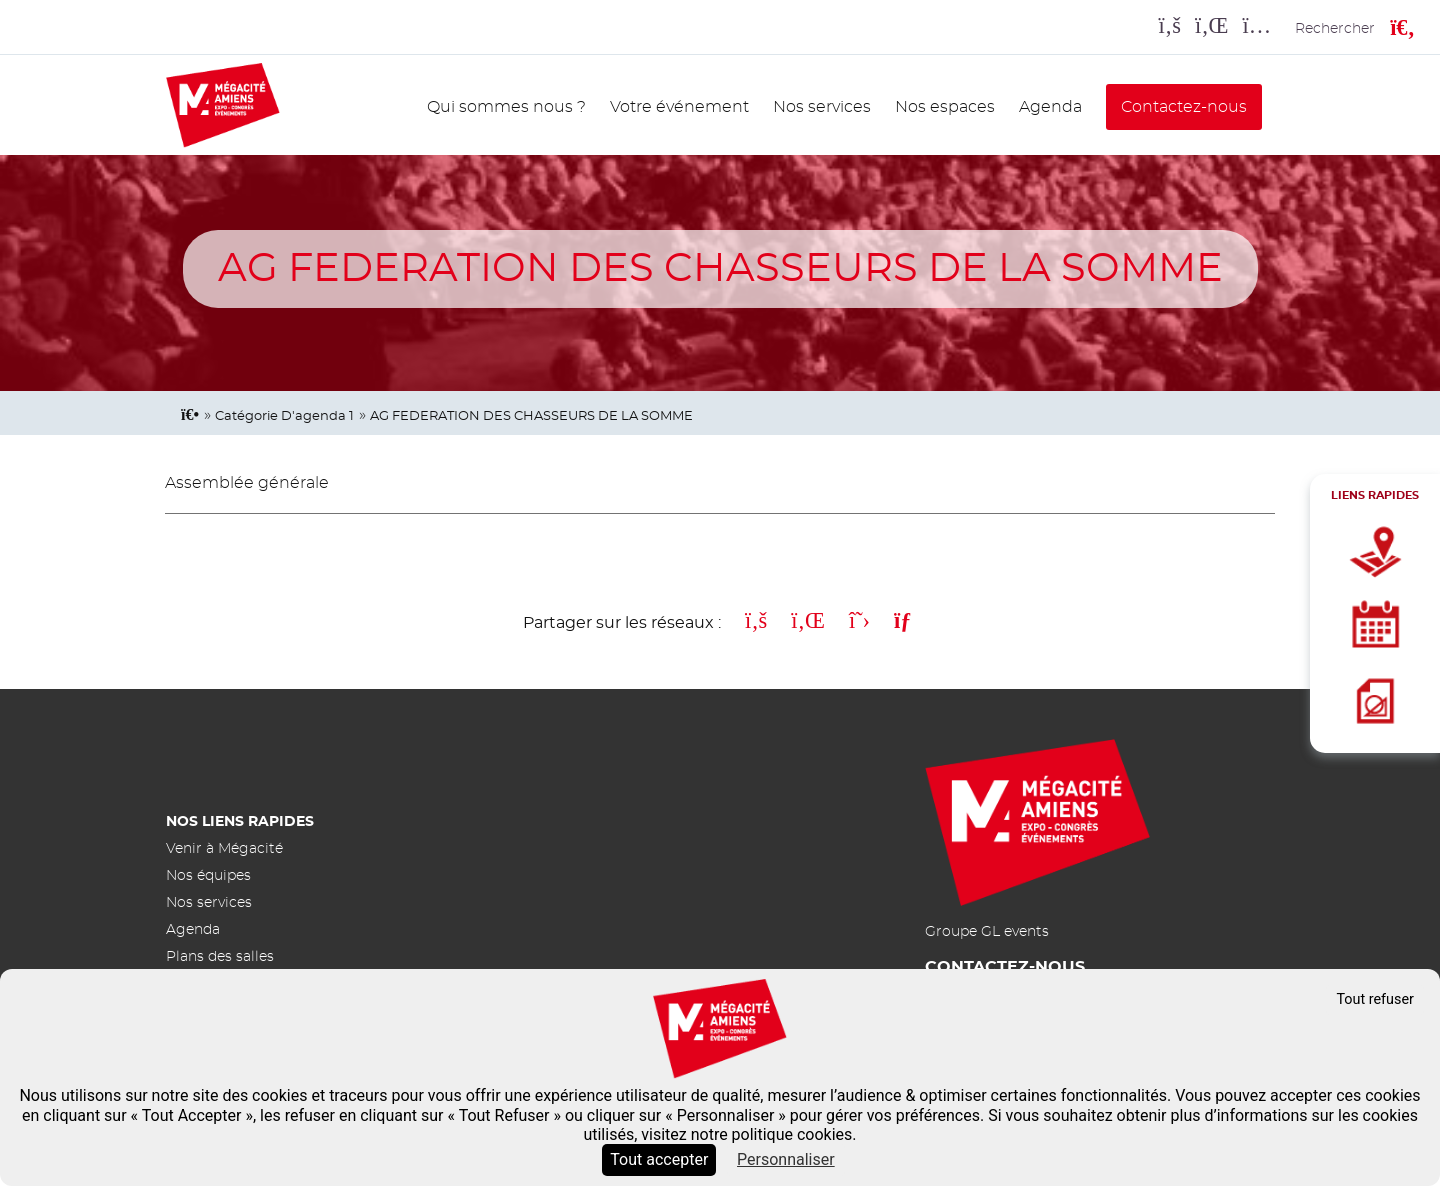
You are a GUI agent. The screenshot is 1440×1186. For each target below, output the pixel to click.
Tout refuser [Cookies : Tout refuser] (1375, 999)
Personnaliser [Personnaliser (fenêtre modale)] (786, 1159)
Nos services (822, 107)
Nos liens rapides (240, 821)
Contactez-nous (1184, 107)
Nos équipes (208, 875)
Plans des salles (220, 956)
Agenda (1050, 107)
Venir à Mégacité (224, 848)
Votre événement (679, 107)
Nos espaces (945, 107)
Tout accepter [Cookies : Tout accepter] (659, 1159)
